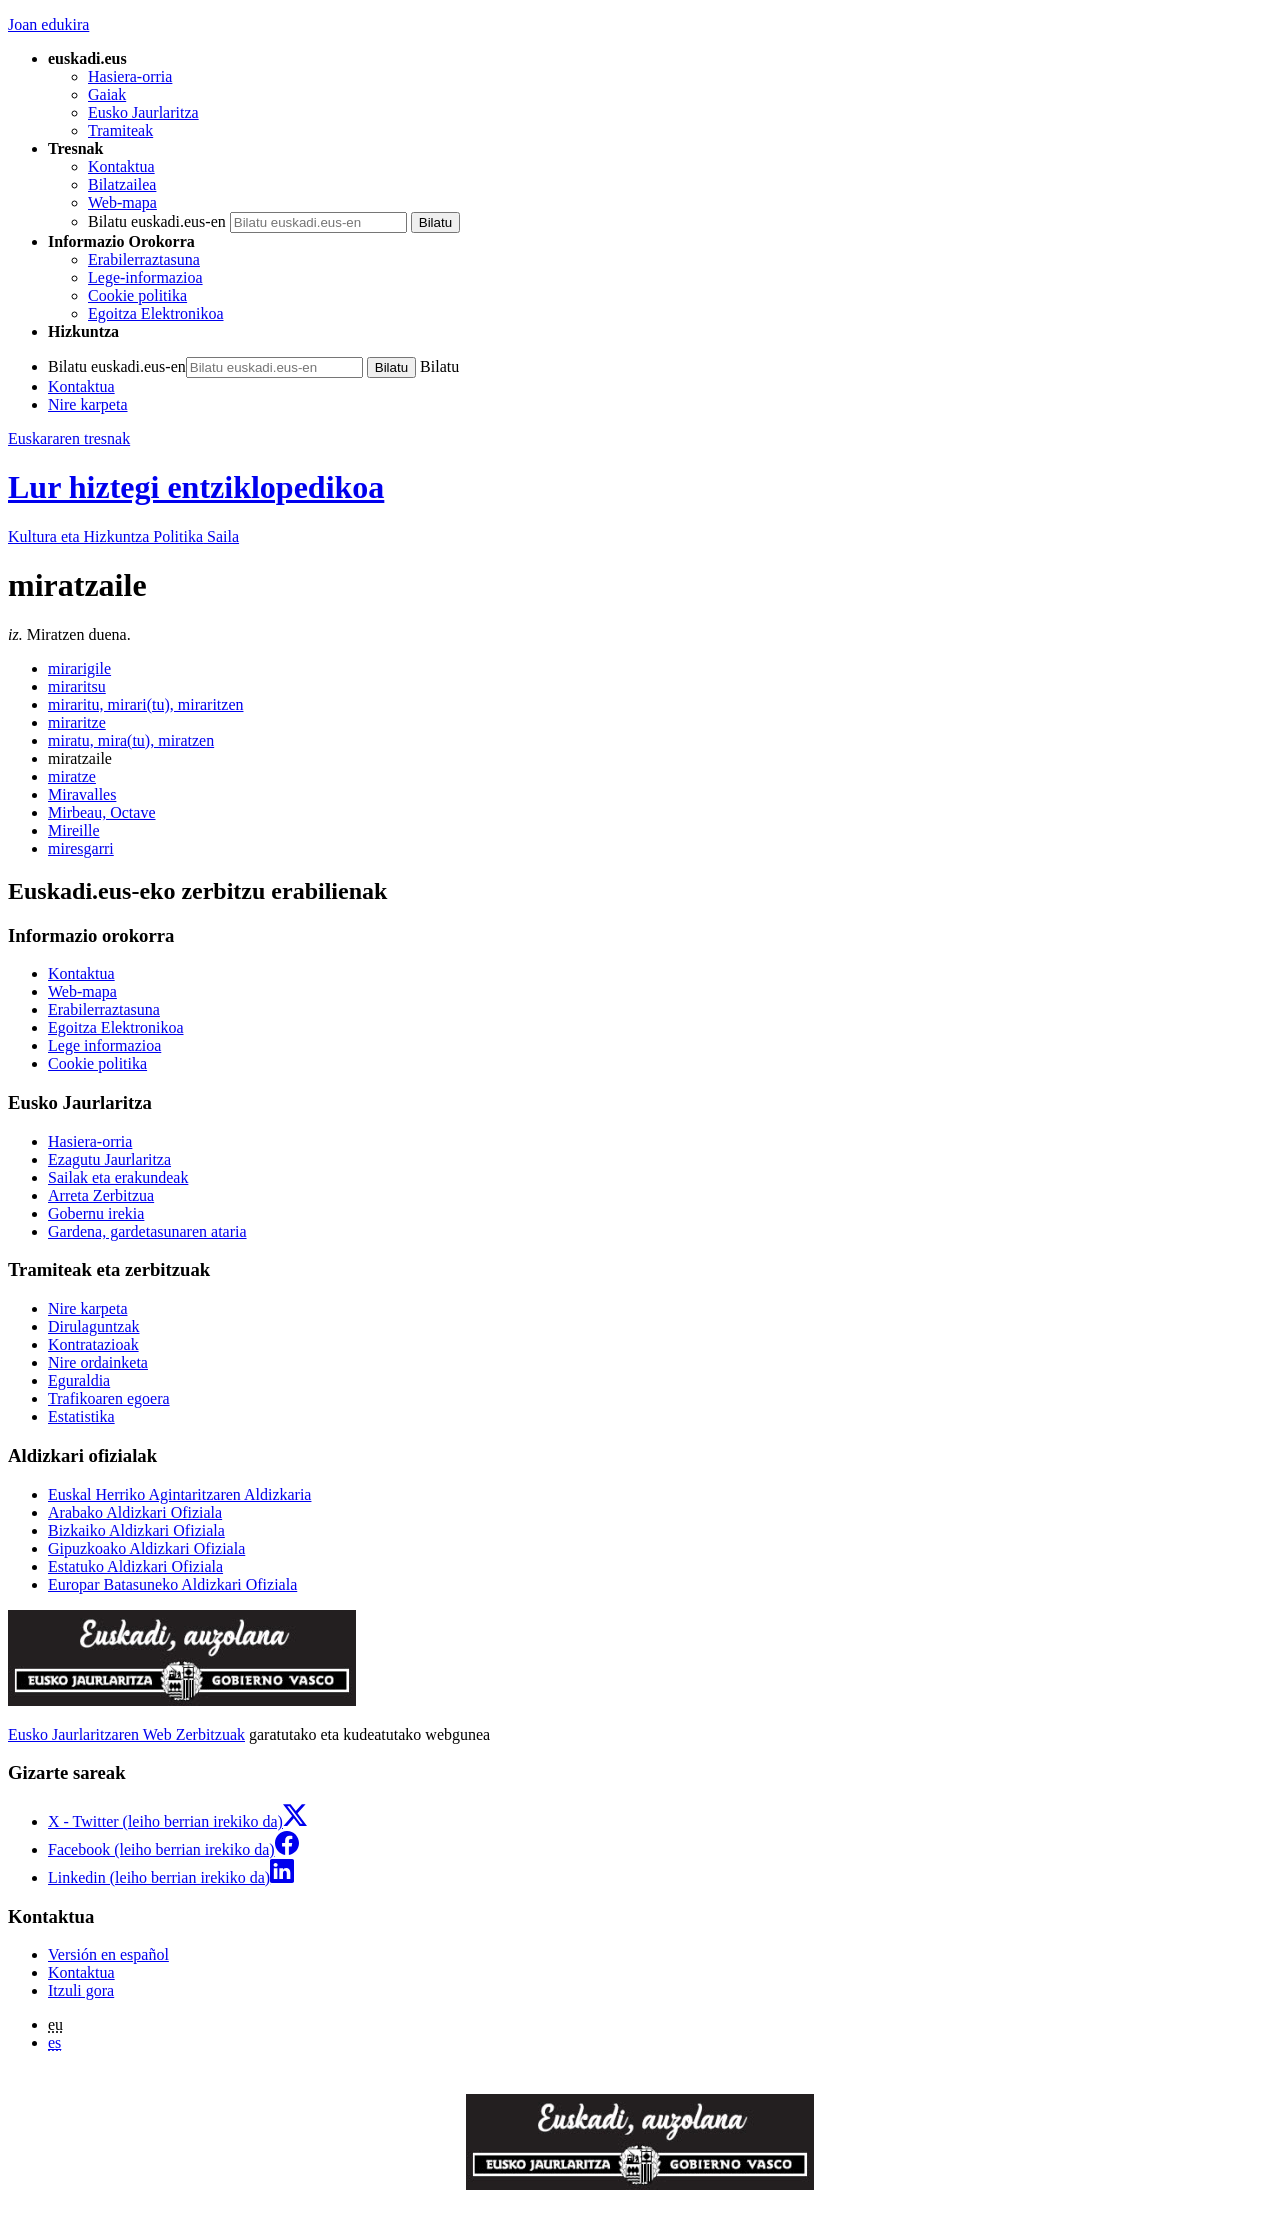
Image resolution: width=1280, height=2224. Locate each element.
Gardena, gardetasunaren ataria (147, 1231)
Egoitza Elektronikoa (156, 313)
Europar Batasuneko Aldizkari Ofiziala (172, 1584)
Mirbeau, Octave (102, 812)
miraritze (77, 722)
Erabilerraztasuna (144, 259)
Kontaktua (121, 166)
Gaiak (107, 94)
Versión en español (108, 1954)
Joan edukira (48, 24)
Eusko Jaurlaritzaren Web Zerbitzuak (126, 1734)
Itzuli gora (81, 1990)
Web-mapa (122, 202)
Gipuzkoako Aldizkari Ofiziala (146, 1548)
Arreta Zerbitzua (101, 1195)
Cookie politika (137, 295)
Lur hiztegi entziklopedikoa (196, 487)
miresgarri (81, 848)
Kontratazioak (93, 1344)
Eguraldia (79, 1380)
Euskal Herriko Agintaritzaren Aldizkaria (179, 1494)
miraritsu (77, 686)
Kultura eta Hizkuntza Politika (123, 536)
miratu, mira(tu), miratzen (131, 740)
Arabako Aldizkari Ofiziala (135, 1512)
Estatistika (81, 1416)
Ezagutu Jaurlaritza (109, 1159)
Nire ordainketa (98, 1362)
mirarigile (79, 668)
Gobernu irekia (96, 1213)
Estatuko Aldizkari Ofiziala (135, 1566)
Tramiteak (120, 130)
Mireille (74, 830)
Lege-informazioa (145, 277)
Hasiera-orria (130, 76)
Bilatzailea (122, 184)
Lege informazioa (104, 1045)
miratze (72, 776)
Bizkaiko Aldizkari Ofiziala (136, 1530)
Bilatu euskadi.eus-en (157, 221)
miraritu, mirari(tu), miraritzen (145, 704)
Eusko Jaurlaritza (143, 112)
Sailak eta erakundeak (118, 1177)
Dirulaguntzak (94, 1326)
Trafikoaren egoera (109, 1398)
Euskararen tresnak (69, 438)
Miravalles (82, 794)
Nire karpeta (88, 404)
